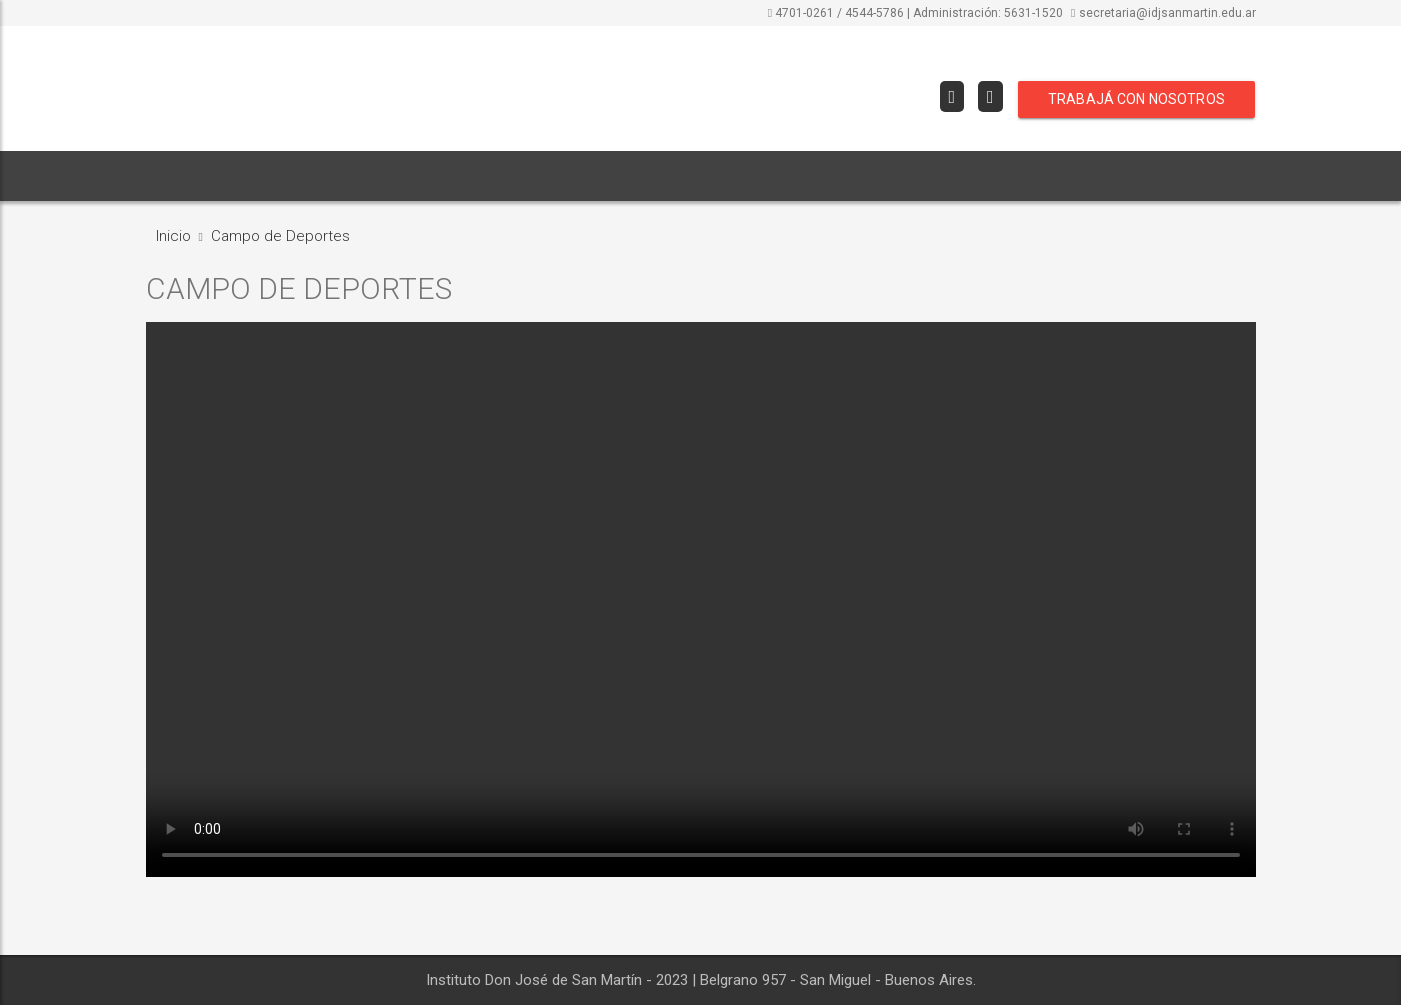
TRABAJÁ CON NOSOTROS (1136, 99)
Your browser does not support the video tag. (701, 599)
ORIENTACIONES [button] (429, 176)
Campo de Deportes (280, 236)
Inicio (173, 236)
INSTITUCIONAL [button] (287, 176)
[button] (734, 176)
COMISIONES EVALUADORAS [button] (605, 176)
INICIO (180, 176)
